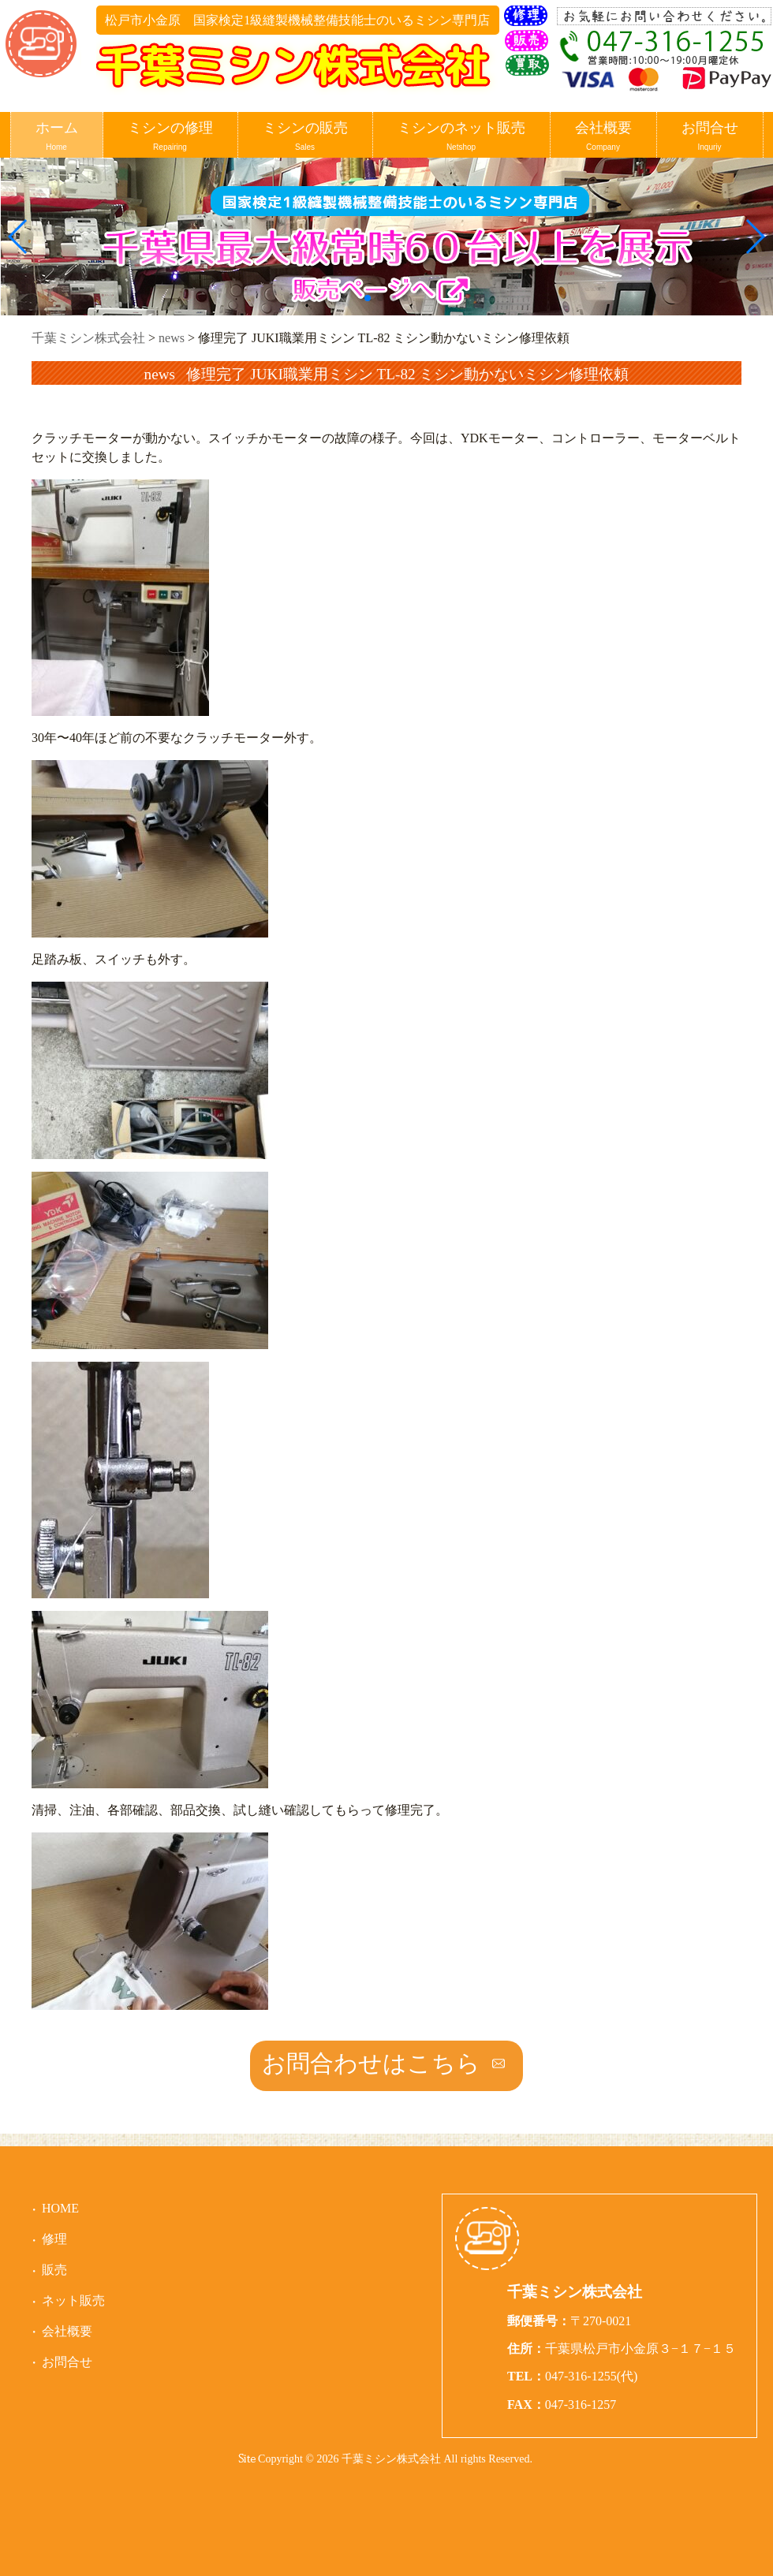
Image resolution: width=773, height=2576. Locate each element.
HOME (60, 2208)
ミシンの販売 (305, 137)
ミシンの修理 (170, 137)
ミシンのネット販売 (461, 137)
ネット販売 (73, 2300)
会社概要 (603, 137)
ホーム (56, 137)
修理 (54, 2239)
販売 (54, 2269)
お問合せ (710, 137)
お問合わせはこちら (371, 2063)
